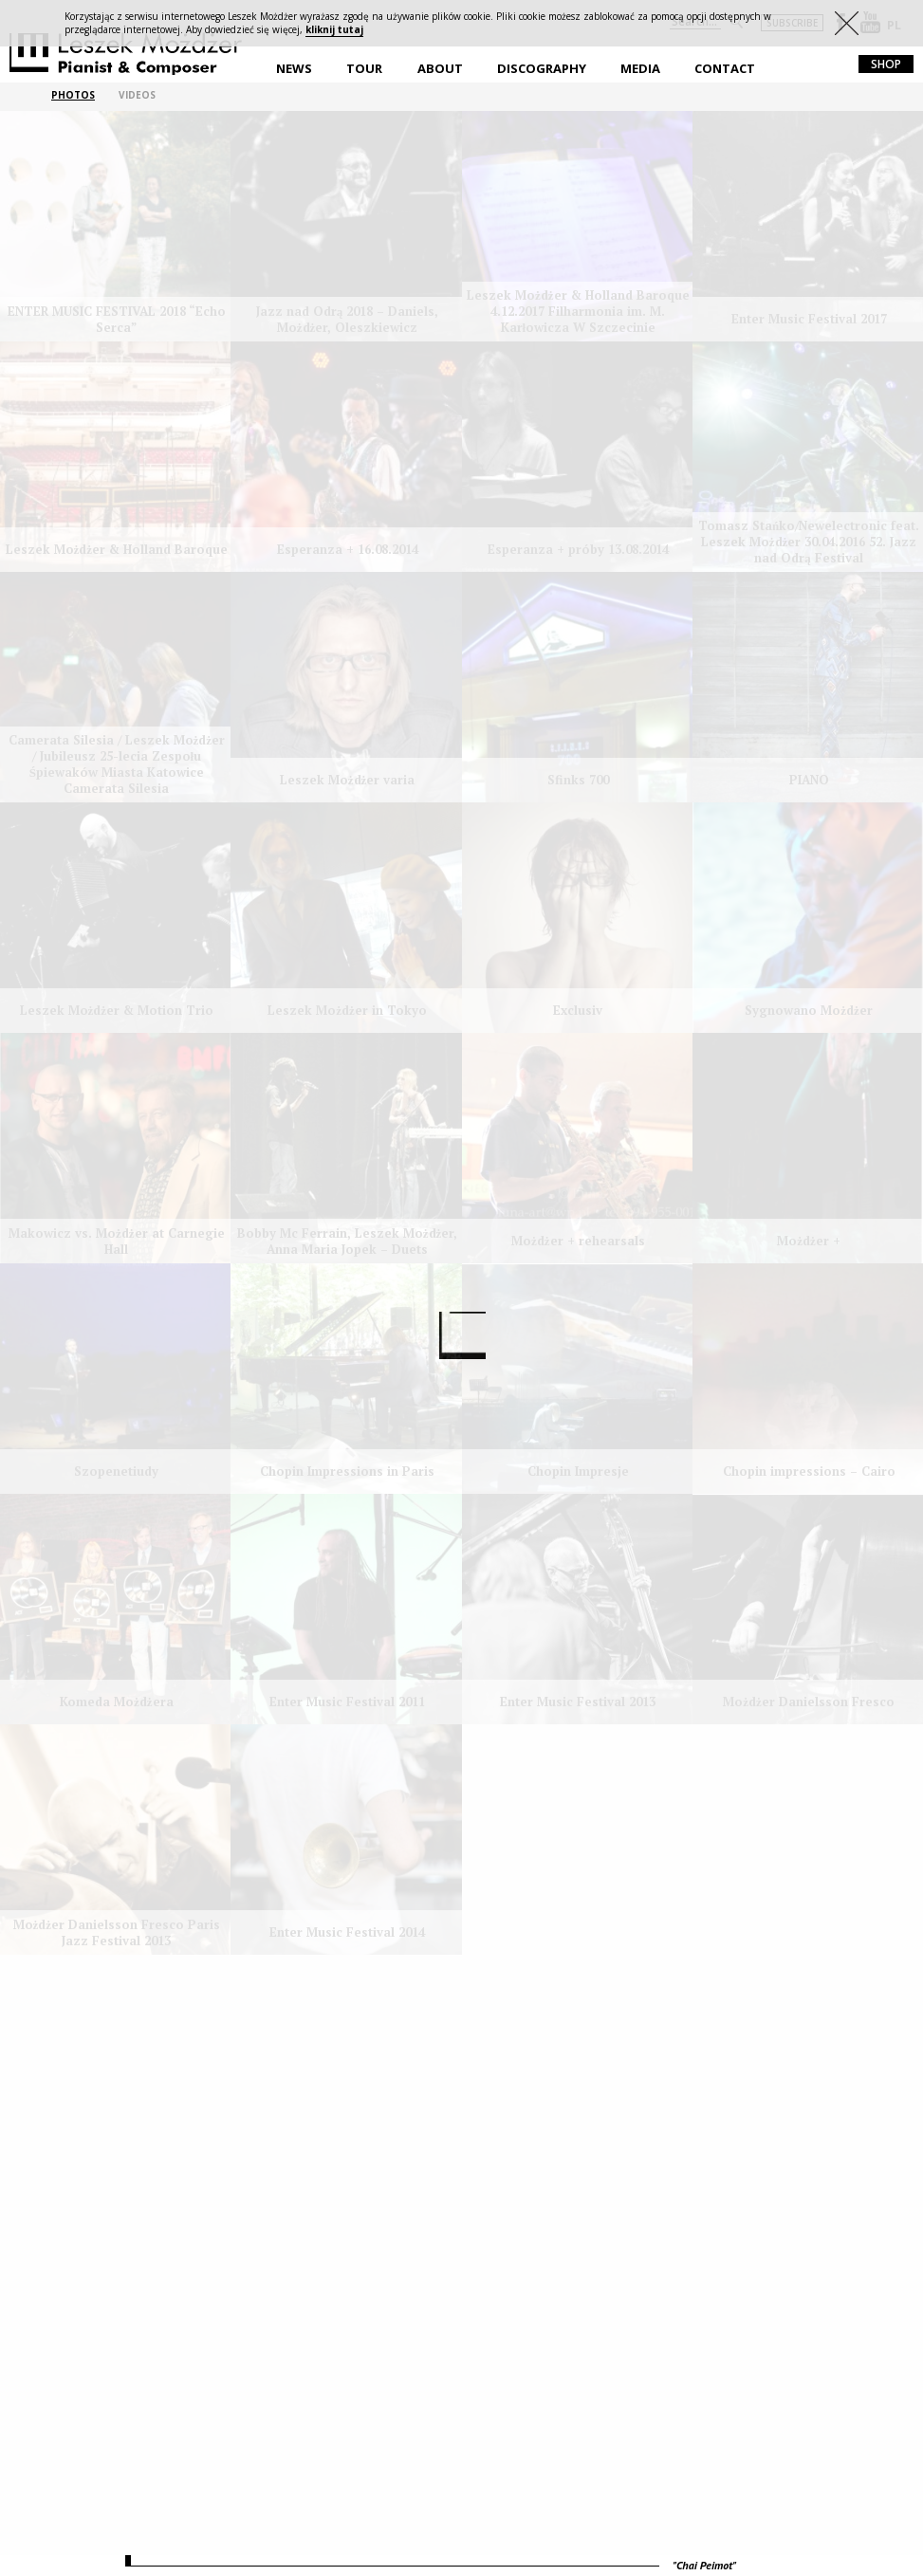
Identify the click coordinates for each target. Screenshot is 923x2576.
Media (640, 68)
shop (886, 64)
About (440, 68)
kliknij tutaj (334, 29)
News (294, 68)
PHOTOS (73, 95)
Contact (724, 68)
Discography (541, 68)
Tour (364, 68)
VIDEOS (137, 95)
